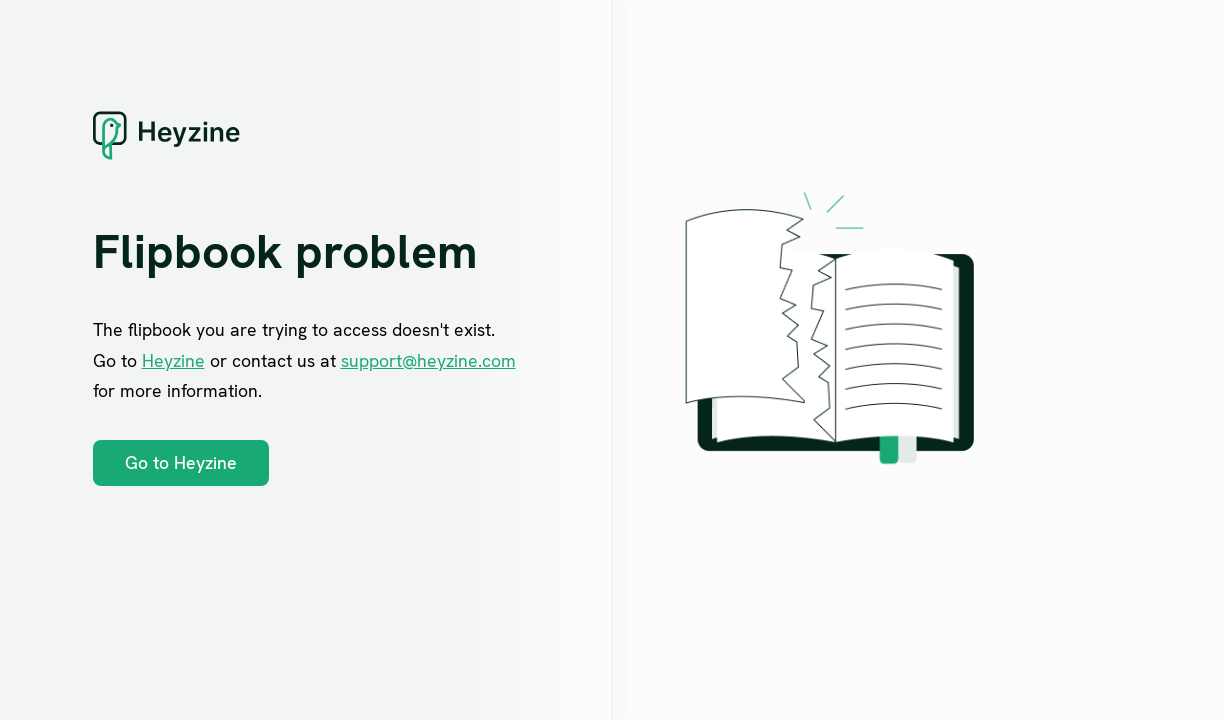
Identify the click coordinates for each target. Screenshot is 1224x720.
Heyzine (173, 360)
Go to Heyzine (181, 462)
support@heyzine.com (428, 360)
